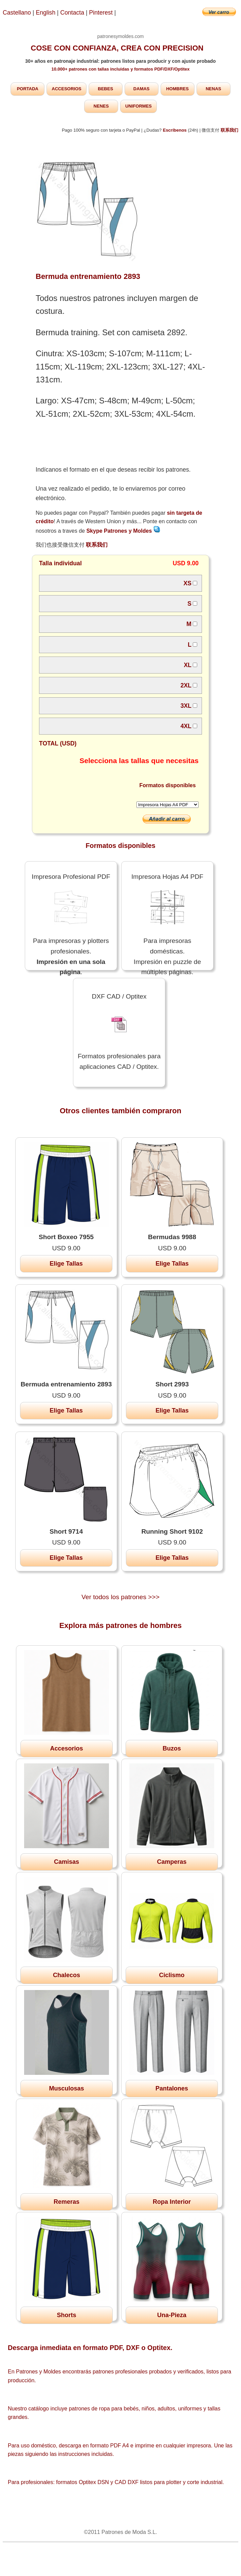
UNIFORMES (138, 106)
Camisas (66, 1861)
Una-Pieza (171, 2315)
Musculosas (66, 2088)
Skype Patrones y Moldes (123, 531)
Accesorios (66, 1748)
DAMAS (141, 88)
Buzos (172, 1748)
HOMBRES (177, 88)
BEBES (105, 88)
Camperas (171, 1861)
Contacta (73, 12)
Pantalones (171, 2088)
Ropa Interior (172, 2201)
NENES (101, 106)
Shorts (66, 2315)
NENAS (213, 88)
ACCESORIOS (66, 88)
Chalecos (66, 1975)
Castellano (17, 12)
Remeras (66, 2201)
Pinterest (101, 12)
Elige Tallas (66, 1263)
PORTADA (27, 88)
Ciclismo (171, 1975)
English (46, 12)
